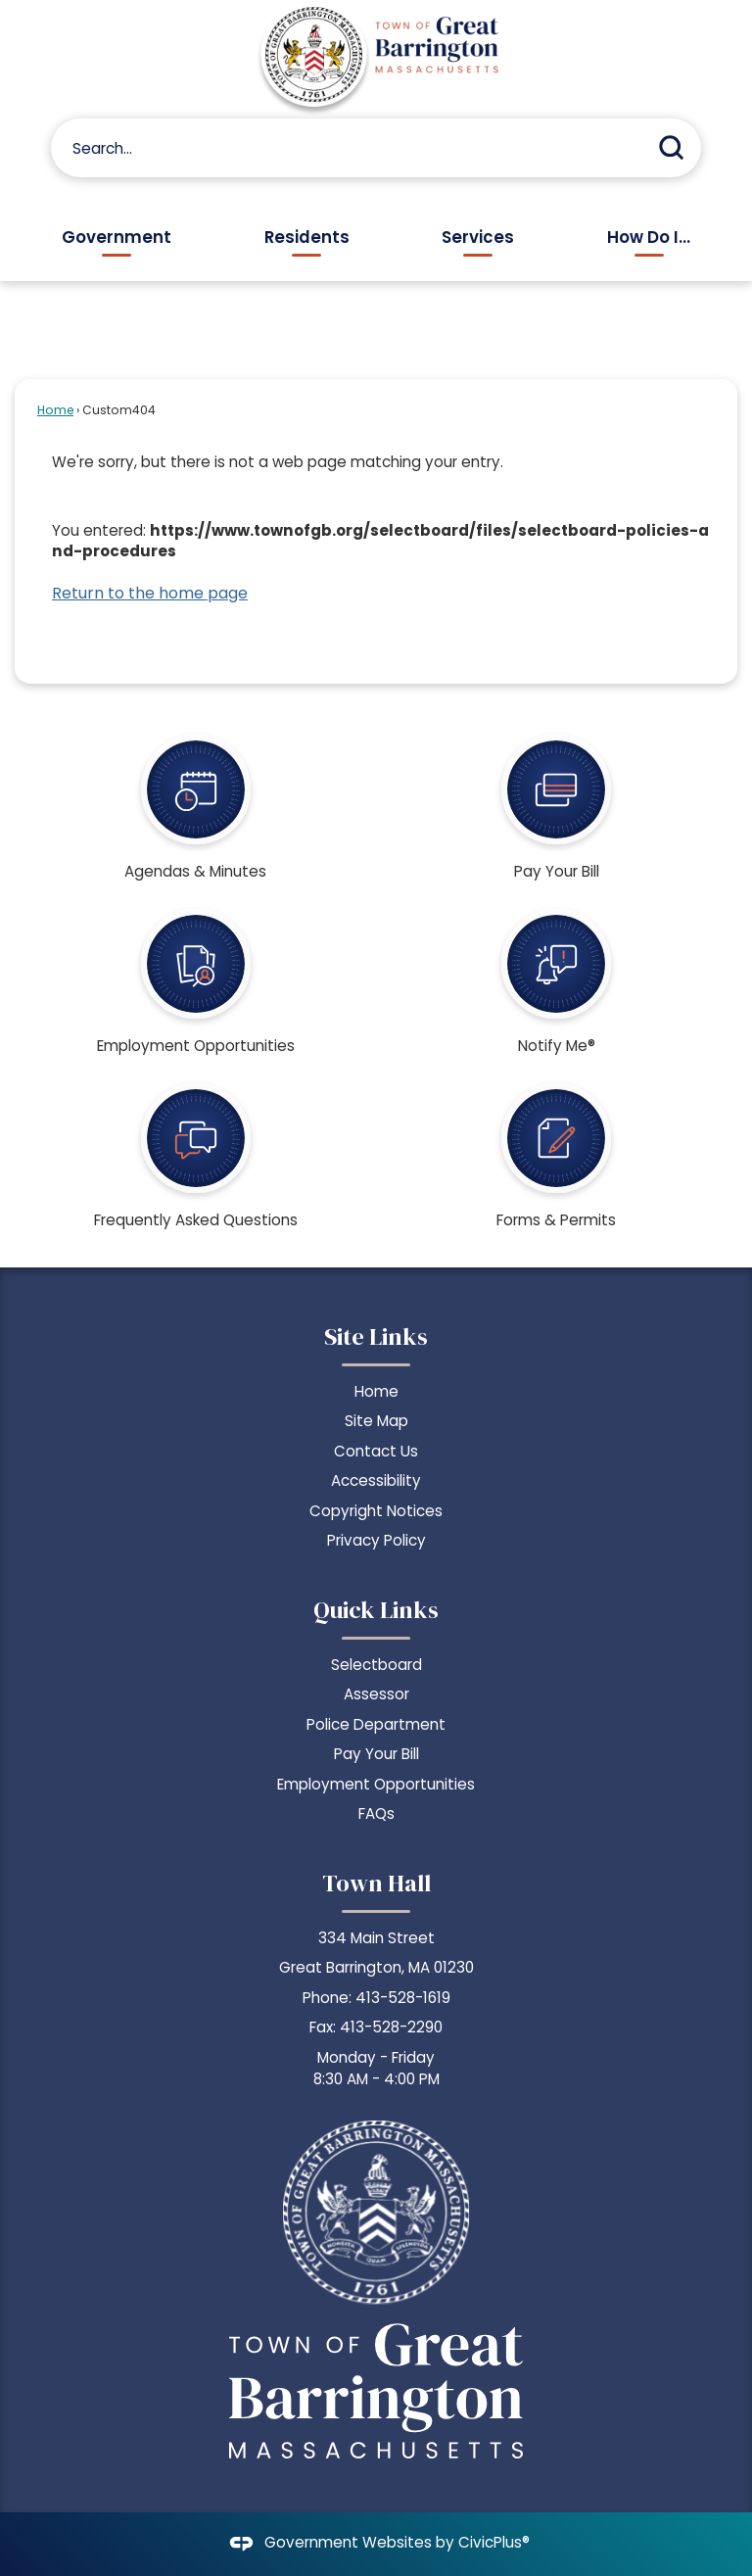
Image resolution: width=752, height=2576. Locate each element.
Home (55, 410)
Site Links (376, 1336)
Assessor (376, 1694)
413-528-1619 (402, 1997)
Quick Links (376, 1610)
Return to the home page (150, 593)
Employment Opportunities (376, 1784)
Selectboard (376, 1664)
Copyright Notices (376, 1511)
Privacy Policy (376, 1540)
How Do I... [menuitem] (648, 237)
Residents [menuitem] (307, 237)
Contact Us (376, 1451)
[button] (671, 147)
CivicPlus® (494, 2543)
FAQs (376, 1813)
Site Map (376, 1420)
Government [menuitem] (116, 237)
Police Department (376, 1724)
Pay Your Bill (376, 1753)
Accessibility (376, 1480)
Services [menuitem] (478, 237)
